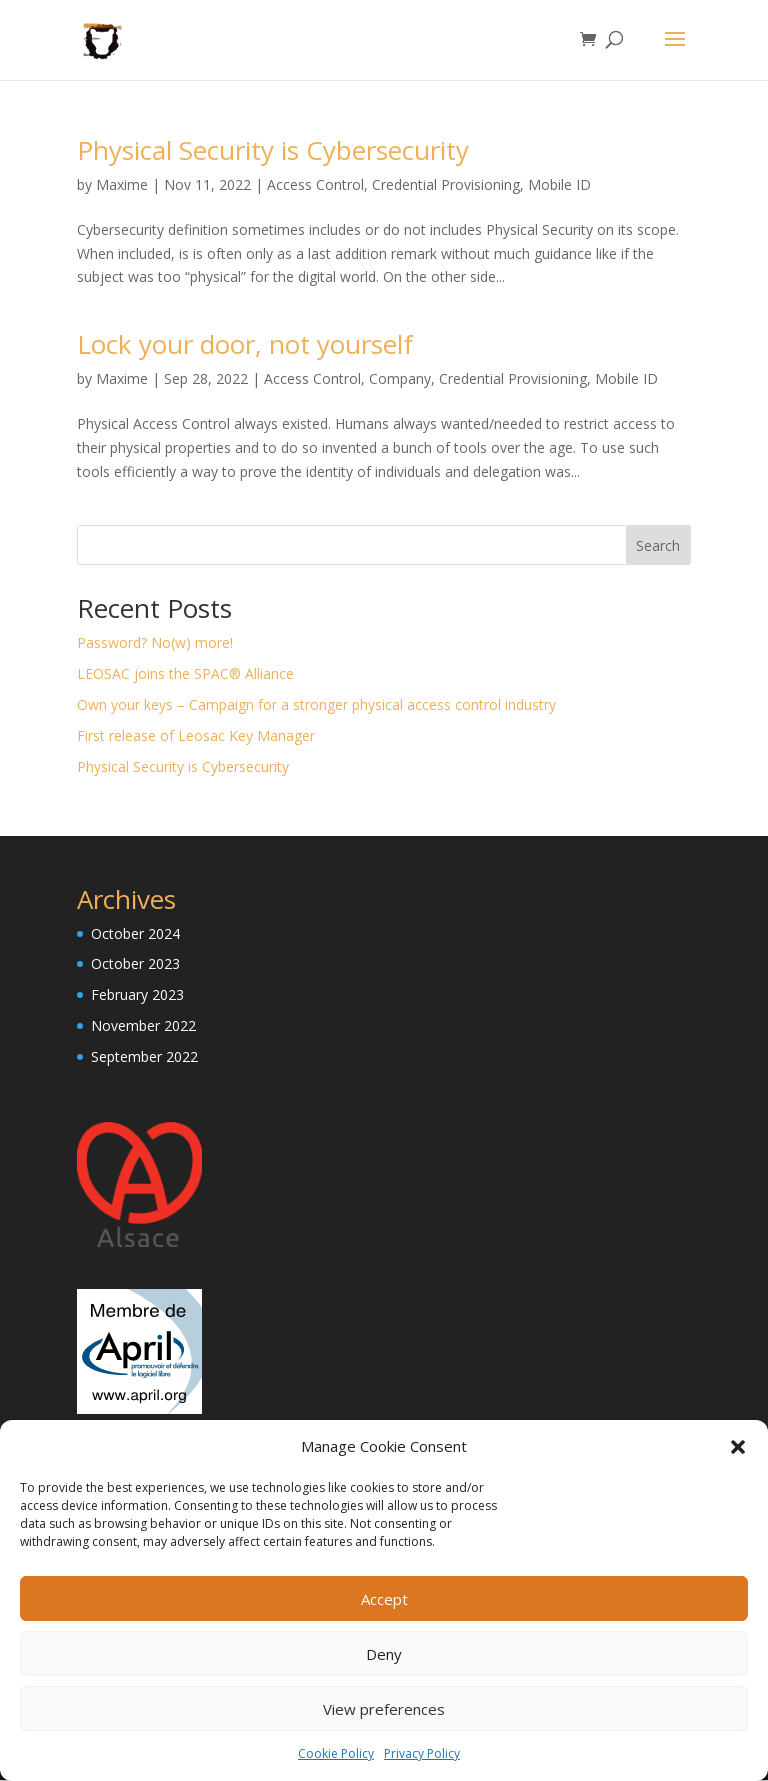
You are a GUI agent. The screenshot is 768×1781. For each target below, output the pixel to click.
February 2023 (137, 995)
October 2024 (135, 934)
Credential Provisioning (446, 185)
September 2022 (144, 1057)
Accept (384, 1599)
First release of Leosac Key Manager (196, 736)
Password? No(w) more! (155, 643)
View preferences (384, 1709)
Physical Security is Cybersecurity (273, 151)
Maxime (122, 185)
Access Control (315, 185)
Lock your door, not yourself (245, 345)
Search (658, 546)
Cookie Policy (336, 1753)
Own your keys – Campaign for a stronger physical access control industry (316, 705)
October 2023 (135, 964)
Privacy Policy (422, 1753)
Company (400, 379)
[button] (738, 1447)
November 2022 (143, 1026)
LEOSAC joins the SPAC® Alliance (185, 674)
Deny (384, 1654)
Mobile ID (559, 185)
